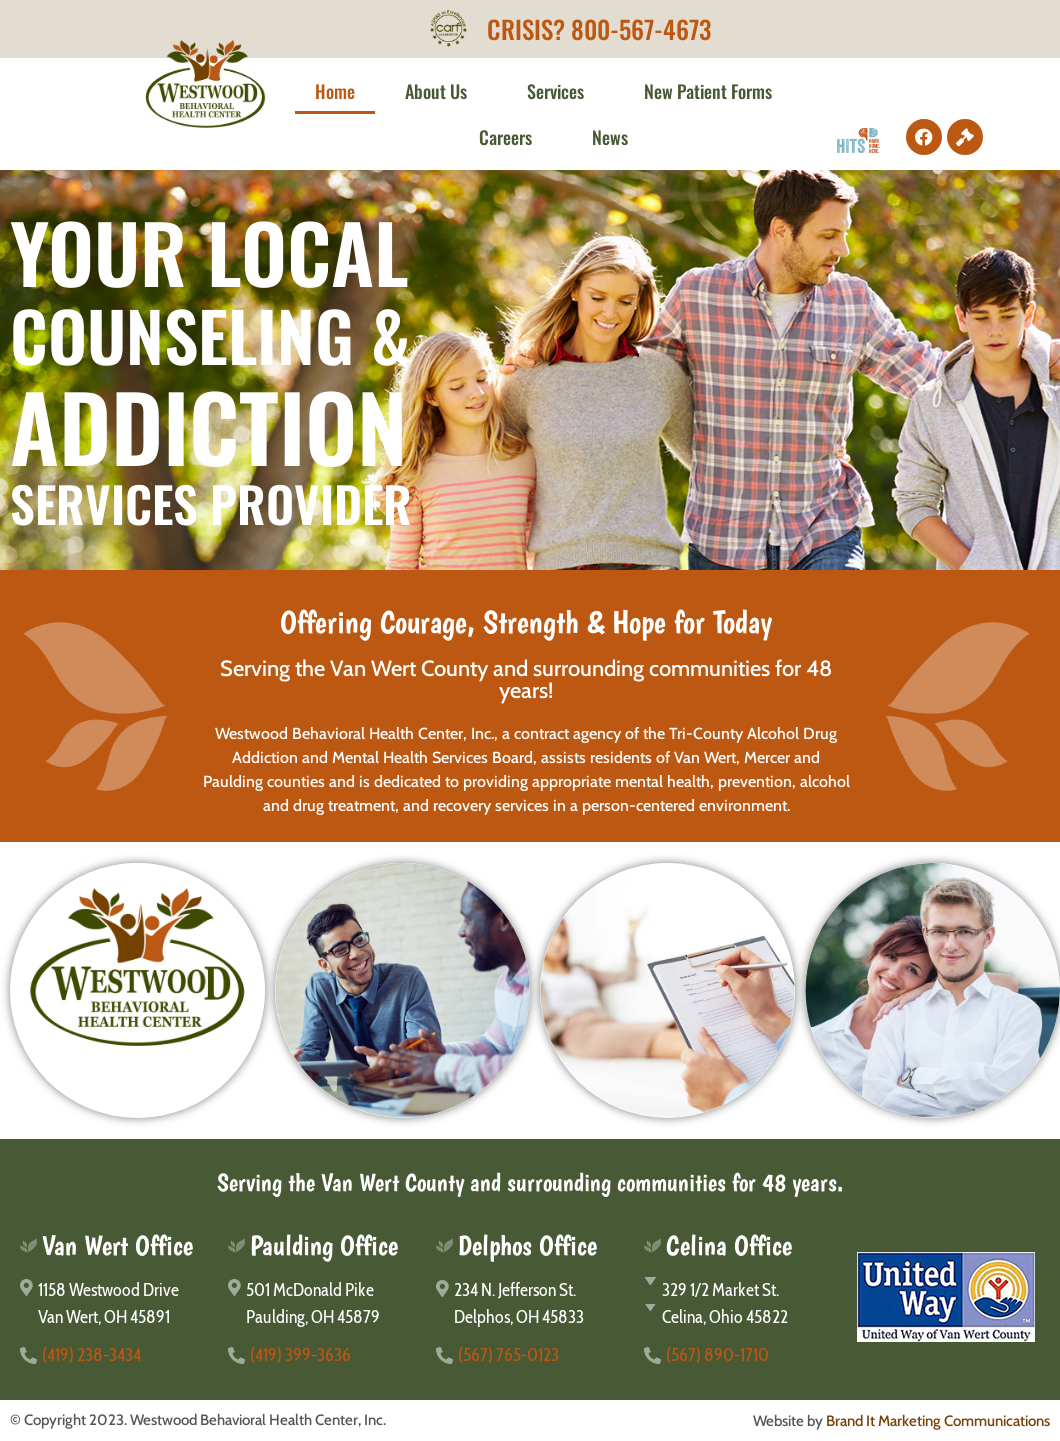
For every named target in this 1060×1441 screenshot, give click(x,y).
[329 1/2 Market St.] (738, 1290)
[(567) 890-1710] (738, 1355)
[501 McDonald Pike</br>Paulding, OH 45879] (322, 1304)
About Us (441, 91)
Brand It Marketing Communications (938, 1421)
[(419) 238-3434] (114, 1355)
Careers (510, 137)
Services (560, 91)
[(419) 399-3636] (322, 1355)
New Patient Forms (713, 91)
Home (335, 91)
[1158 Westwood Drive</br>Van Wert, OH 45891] (114, 1304)
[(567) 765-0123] (530, 1355)
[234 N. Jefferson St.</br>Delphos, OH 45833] (530, 1304)
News (610, 137)
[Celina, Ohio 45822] (738, 1317)
